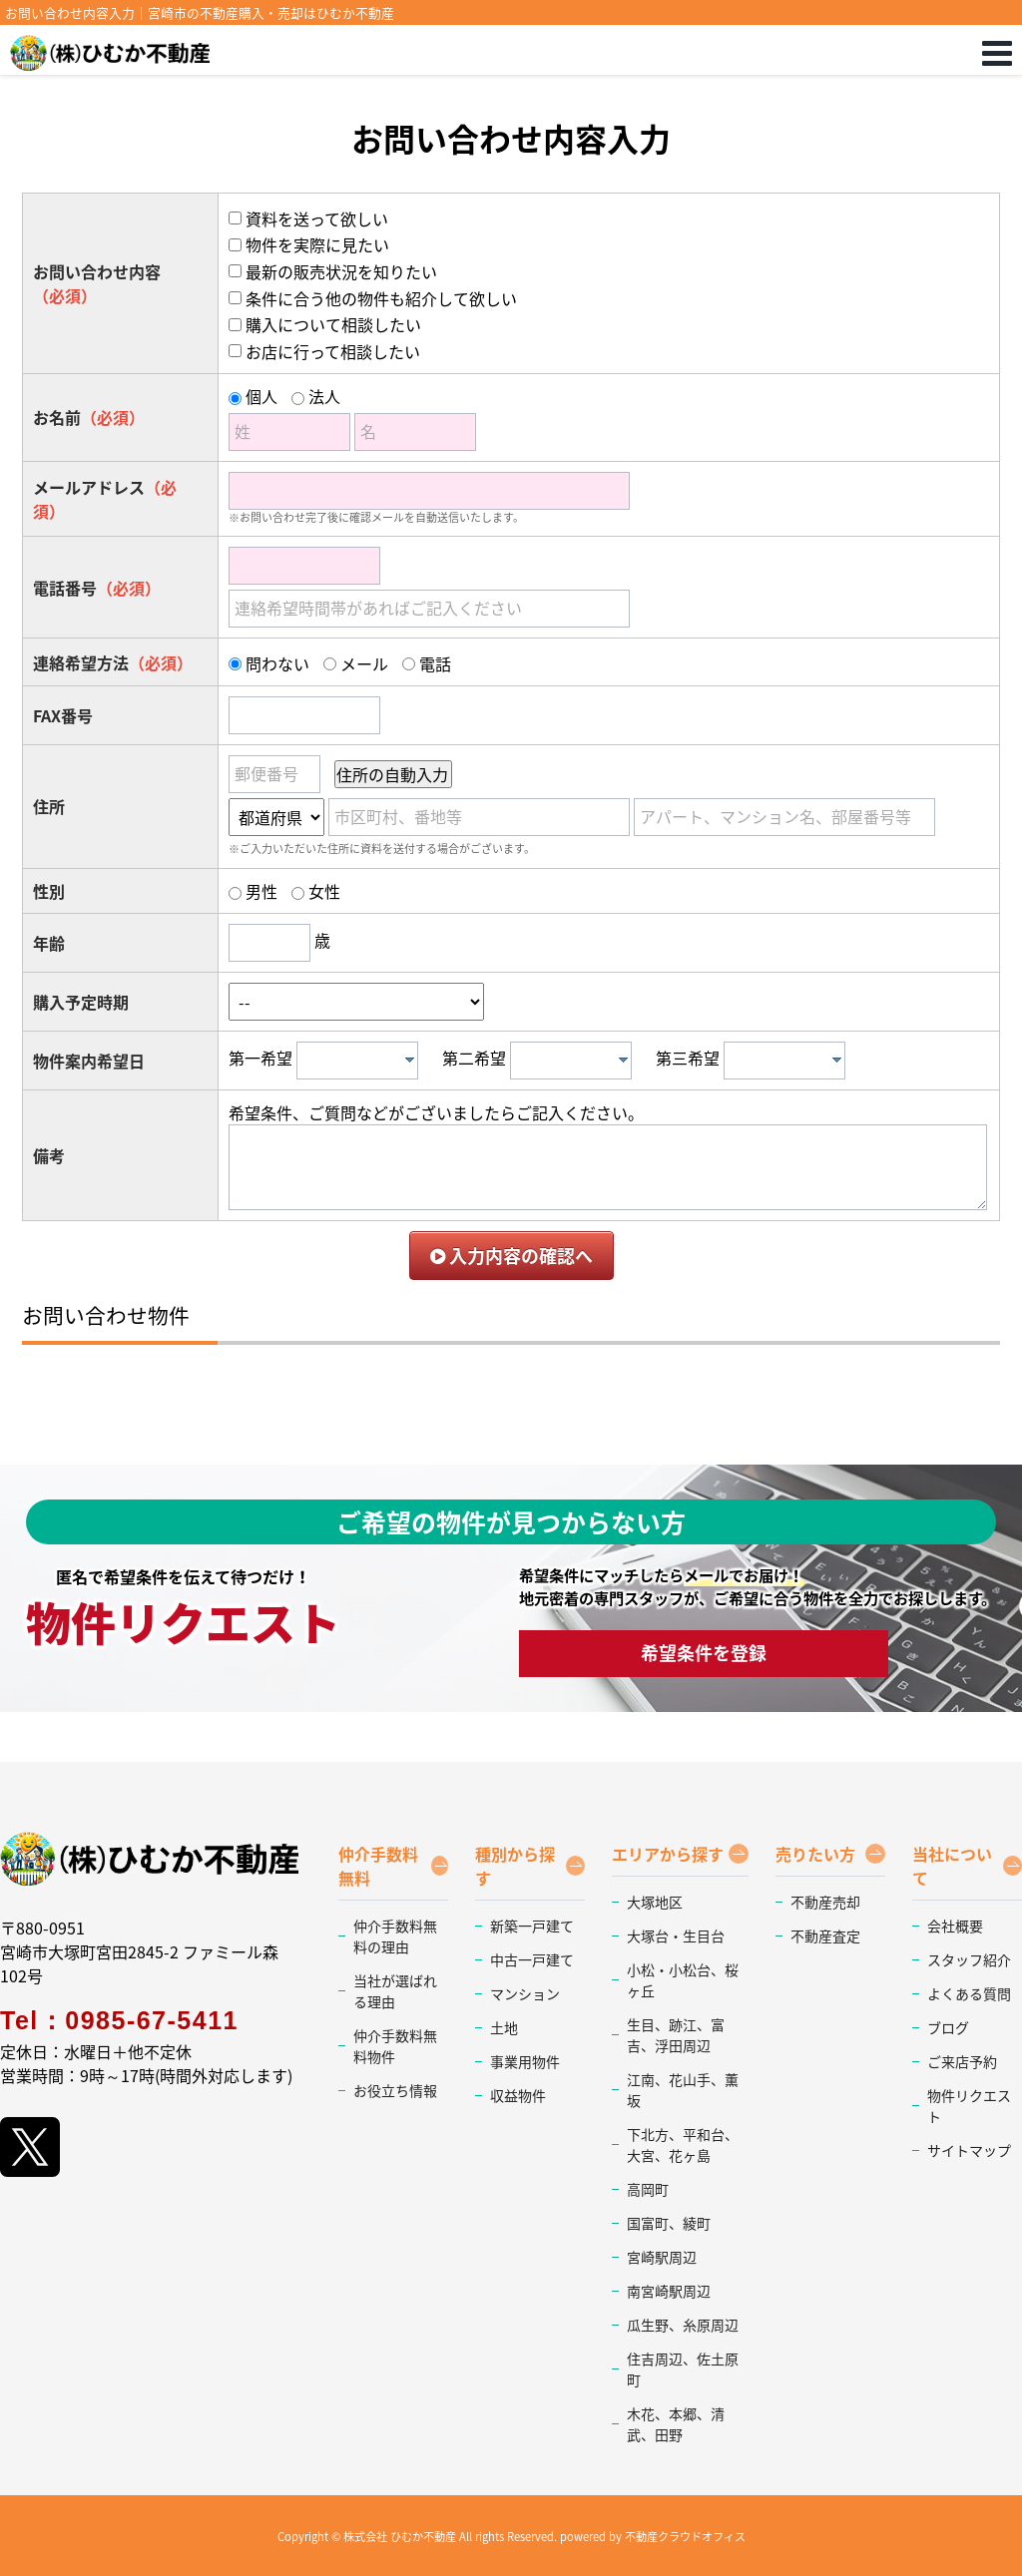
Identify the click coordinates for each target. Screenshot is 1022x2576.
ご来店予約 (962, 2061)
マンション (525, 1993)
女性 (324, 891)
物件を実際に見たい (317, 244)
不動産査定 (825, 1935)
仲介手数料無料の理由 (395, 1936)
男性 (261, 891)
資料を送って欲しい (317, 218)
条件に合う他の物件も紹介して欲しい (381, 298)
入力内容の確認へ (511, 1255)
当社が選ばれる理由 (395, 1990)
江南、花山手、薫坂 (683, 2089)
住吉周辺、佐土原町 (683, 2369)
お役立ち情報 (395, 2090)
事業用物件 (525, 2061)
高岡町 (648, 2189)
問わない (277, 663)
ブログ (948, 2027)
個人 (261, 396)
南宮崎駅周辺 (669, 2291)
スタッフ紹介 (969, 1959)
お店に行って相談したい (333, 351)
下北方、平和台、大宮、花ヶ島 (683, 2144)
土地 (504, 2027)
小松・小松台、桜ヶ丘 (683, 1979)
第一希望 (260, 1058)
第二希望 (474, 1058)
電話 (435, 663)
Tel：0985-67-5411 (119, 2020)
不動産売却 (825, 1902)
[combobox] (357, 1060)
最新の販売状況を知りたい (341, 271)
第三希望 (688, 1058)
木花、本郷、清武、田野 (676, 2423)
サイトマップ (969, 2150)
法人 (324, 396)
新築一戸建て (532, 1925)
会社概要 (955, 1925)
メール (364, 663)
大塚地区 (655, 1902)
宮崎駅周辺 (662, 2257)
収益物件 (518, 2095)
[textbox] (362, 1060)
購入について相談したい (333, 324)
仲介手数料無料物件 (395, 2045)
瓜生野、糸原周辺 (683, 2325)
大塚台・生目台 (676, 1935)
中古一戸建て (532, 1959)
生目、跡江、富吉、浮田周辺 (676, 2034)
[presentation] (409, 1059)
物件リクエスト (969, 2105)
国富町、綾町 (669, 2223)
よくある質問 (969, 1993)
